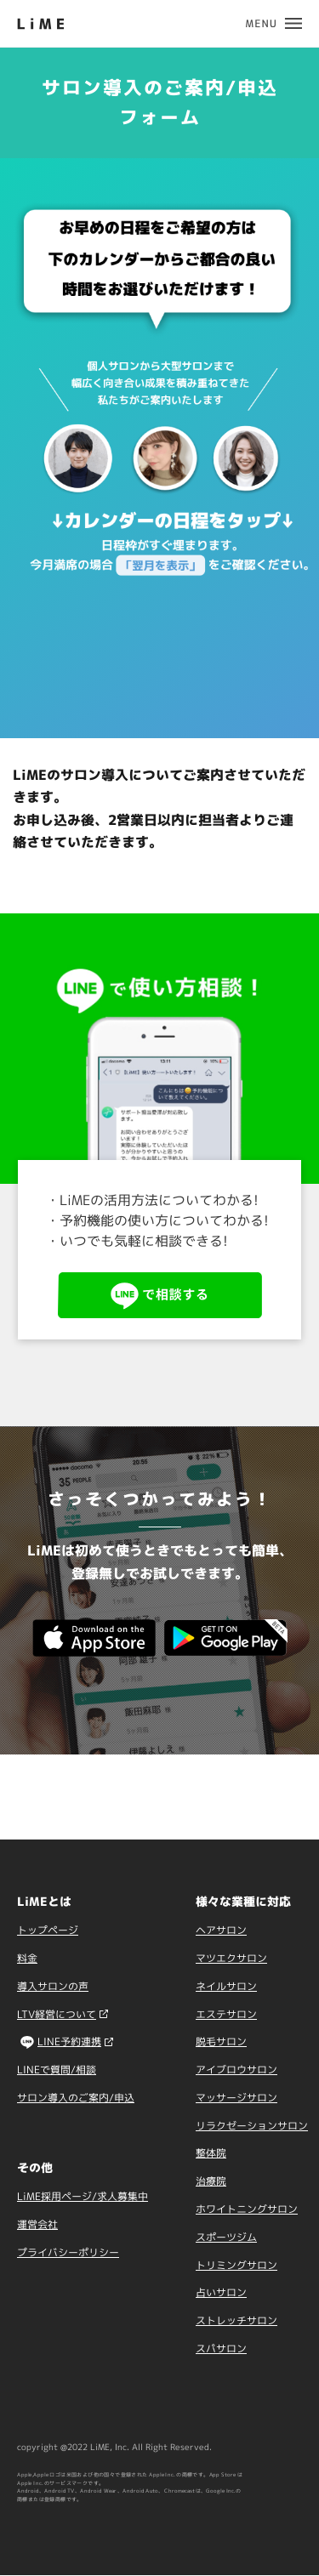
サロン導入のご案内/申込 (75, 2097)
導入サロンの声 (52, 1986)
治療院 (211, 2181)
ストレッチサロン (236, 2320)
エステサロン (226, 2014)
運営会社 (37, 2224)
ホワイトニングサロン (247, 2209)
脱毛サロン (221, 2041)
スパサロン (221, 2348)
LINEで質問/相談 (56, 2069)
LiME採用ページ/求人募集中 (82, 2196)
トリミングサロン (236, 2265)
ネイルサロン (226, 1986)
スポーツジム (226, 2237)
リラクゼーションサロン (252, 2125)
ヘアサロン (221, 1930)
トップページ (47, 1930)
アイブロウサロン (236, 2069)
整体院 (211, 2153)
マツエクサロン (231, 1958)
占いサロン (221, 2292)
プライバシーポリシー (68, 2252)
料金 (27, 1958)
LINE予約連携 (69, 2041)
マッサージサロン (236, 2097)
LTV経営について (56, 2014)
